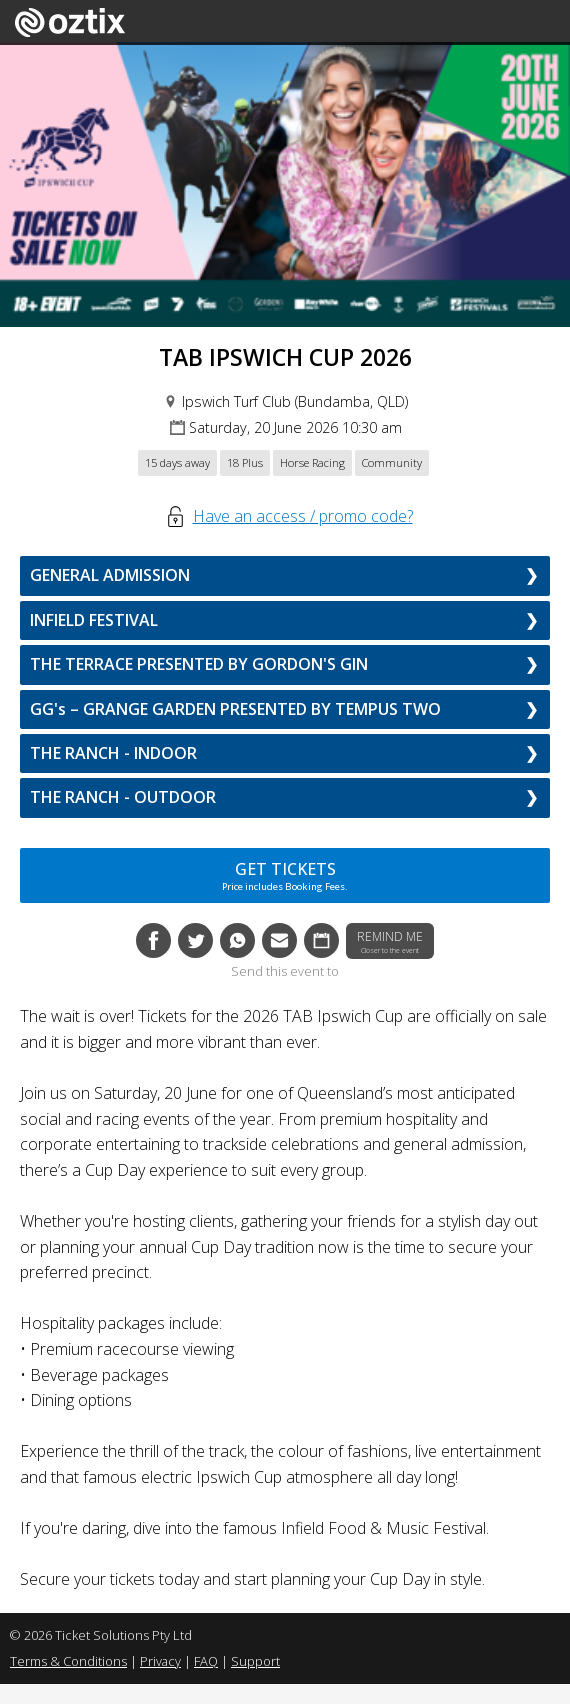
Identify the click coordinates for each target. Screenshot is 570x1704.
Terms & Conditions (68, 1661)
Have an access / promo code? (303, 516)
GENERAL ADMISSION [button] (110, 575)
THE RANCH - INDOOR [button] (113, 753)
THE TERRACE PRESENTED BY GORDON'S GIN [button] (199, 664)
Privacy (160, 1661)
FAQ (206, 1661)
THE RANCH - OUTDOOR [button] (123, 797)
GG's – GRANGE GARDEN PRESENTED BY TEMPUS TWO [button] (235, 709)
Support (255, 1661)
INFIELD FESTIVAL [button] (94, 620)
